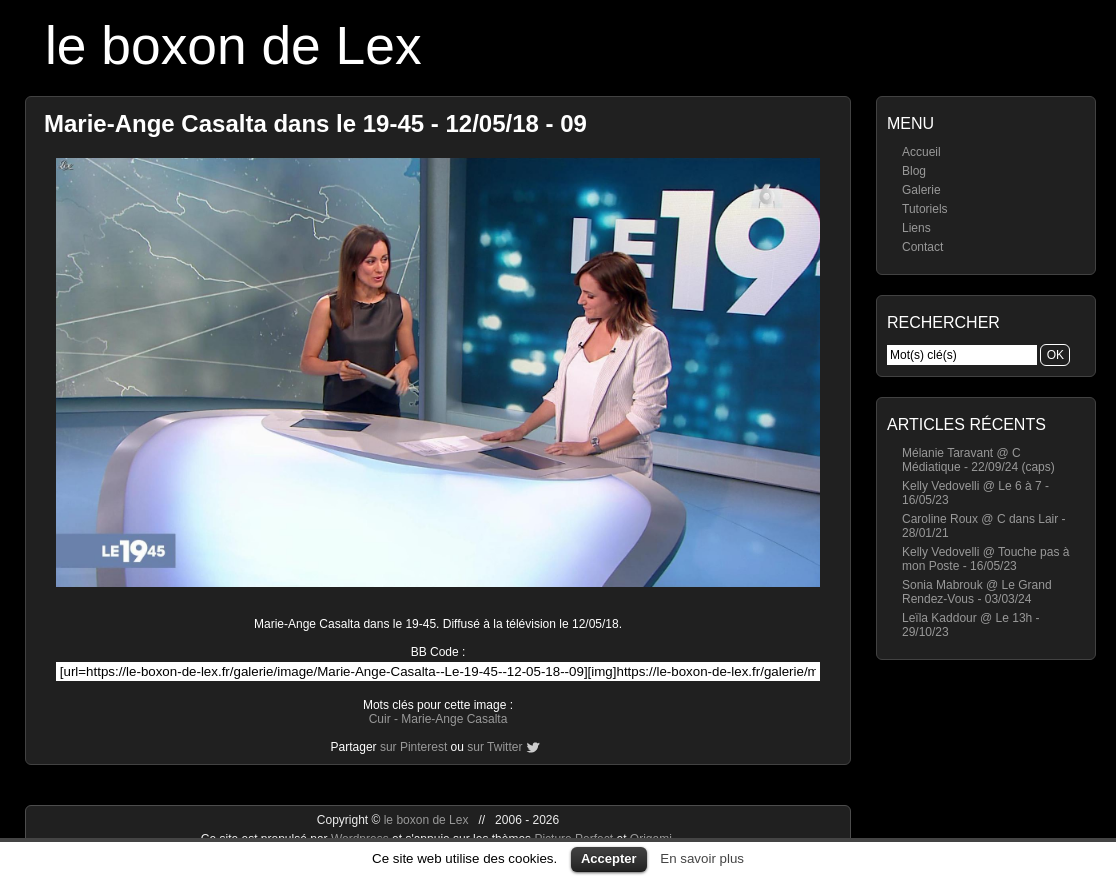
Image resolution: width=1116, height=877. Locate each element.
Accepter (609, 858)
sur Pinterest (413, 747)
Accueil (921, 152)
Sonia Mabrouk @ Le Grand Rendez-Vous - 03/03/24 (977, 592)
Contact (922, 247)
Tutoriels (925, 209)
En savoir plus (702, 858)
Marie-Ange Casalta (454, 719)
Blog (914, 171)
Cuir (380, 719)
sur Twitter (494, 747)
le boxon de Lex (233, 45)
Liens (916, 228)
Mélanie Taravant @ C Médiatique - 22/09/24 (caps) (978, 460)
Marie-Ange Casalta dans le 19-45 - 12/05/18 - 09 (315, 123)
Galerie (921, 190)
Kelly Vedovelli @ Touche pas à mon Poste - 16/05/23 (985, 559)
